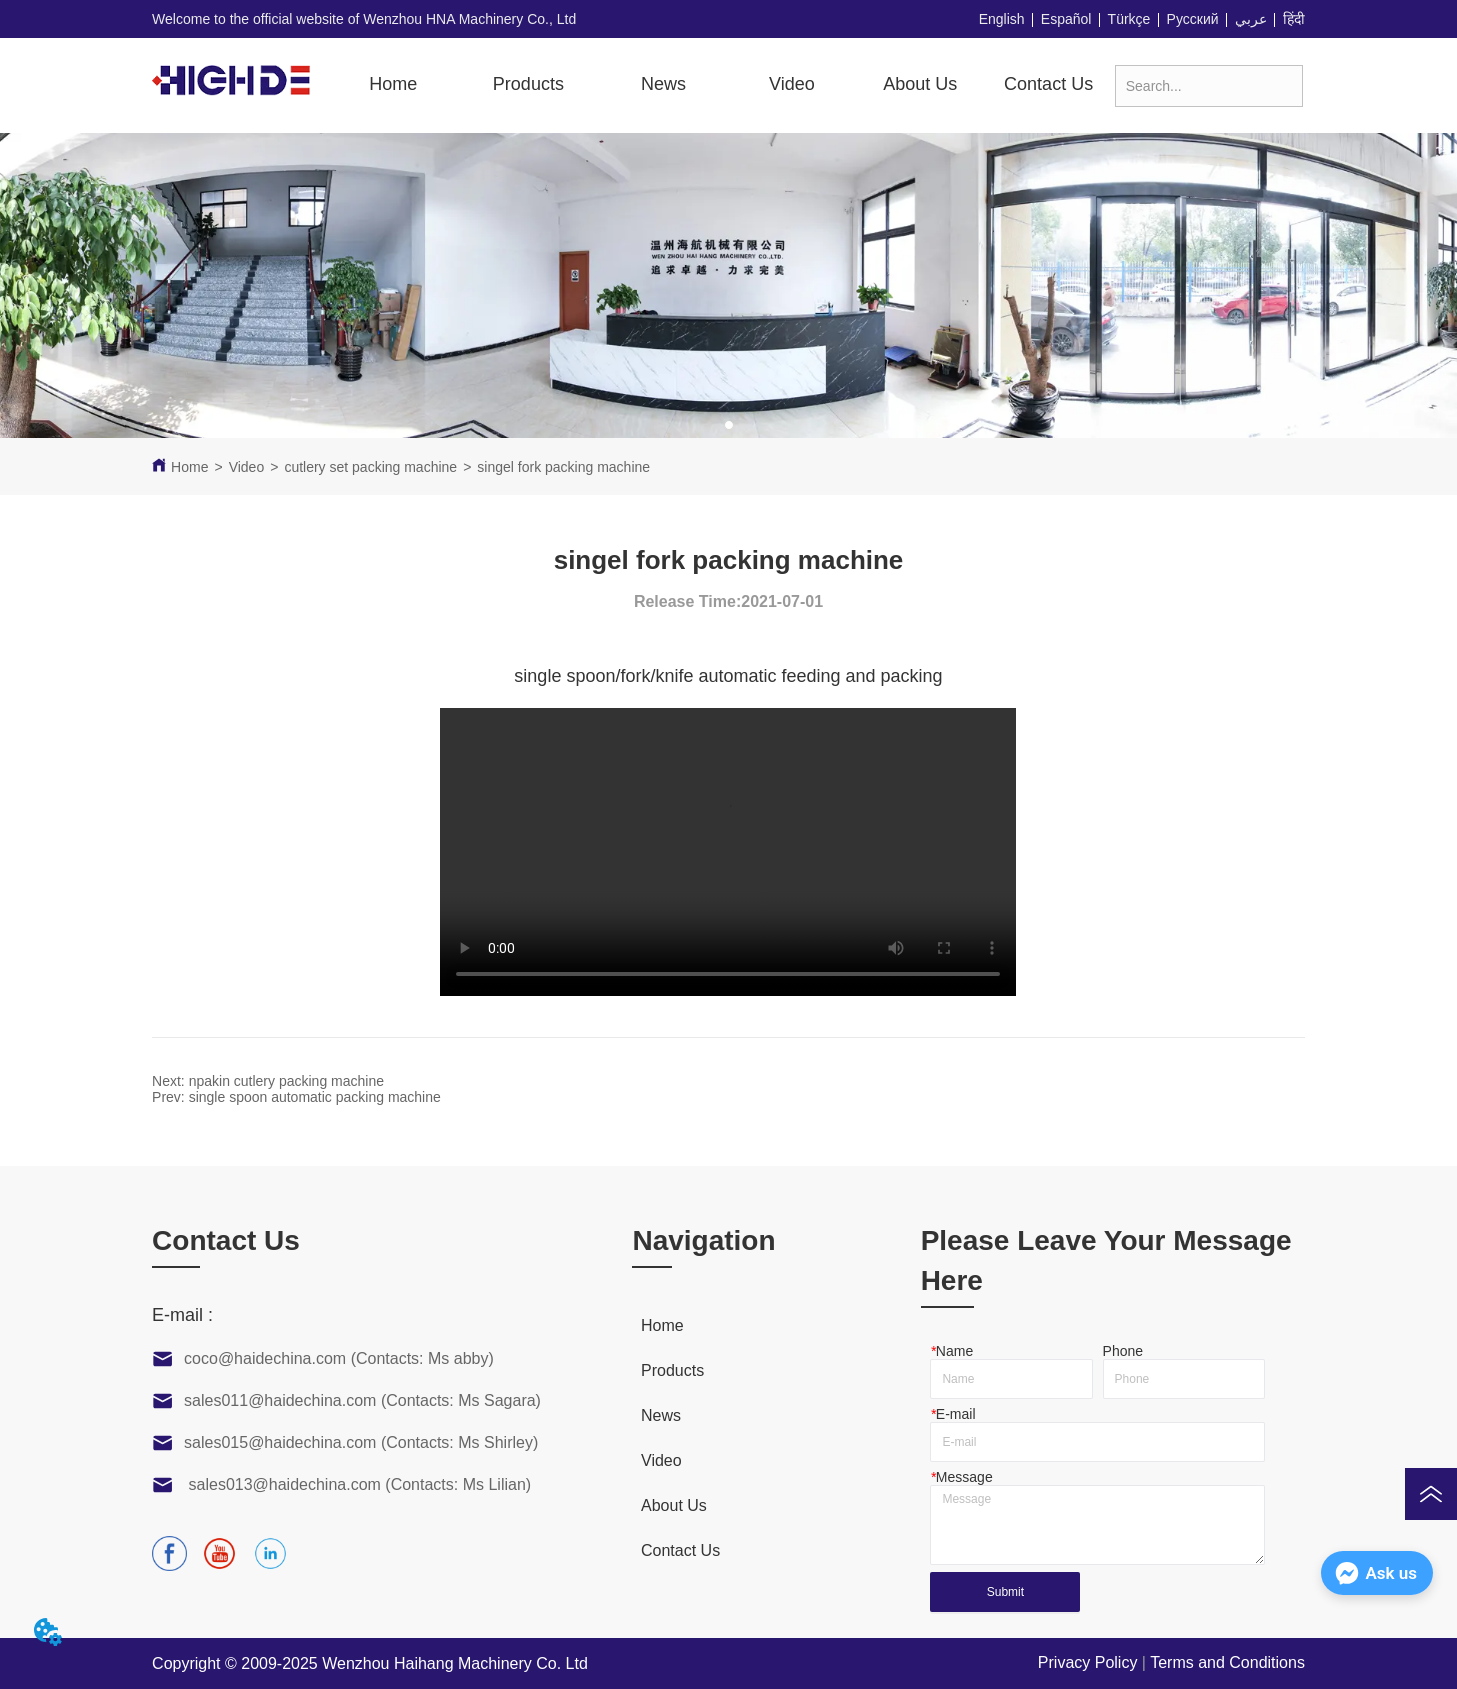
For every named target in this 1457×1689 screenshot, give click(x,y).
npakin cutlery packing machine (286, 1081)
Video (247, 467)
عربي (1251, 19)
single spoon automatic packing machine (315, 1097)
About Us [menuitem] (920, 84)
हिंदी (1294, 19)
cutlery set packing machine (370, 467)
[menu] (721, 85)
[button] (528, 84)
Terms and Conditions (1227, 1662)
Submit (1005, 1592)
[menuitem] (528, 85)
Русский (1193, 19)
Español (1066, 19)
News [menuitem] (663, 84)
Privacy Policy (1088, 1662)
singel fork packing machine (563, 467)
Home (189, 467)
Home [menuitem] (393, 84)
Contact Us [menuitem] (1048, 84)
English (1002, 19)
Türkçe (1129, 19)
